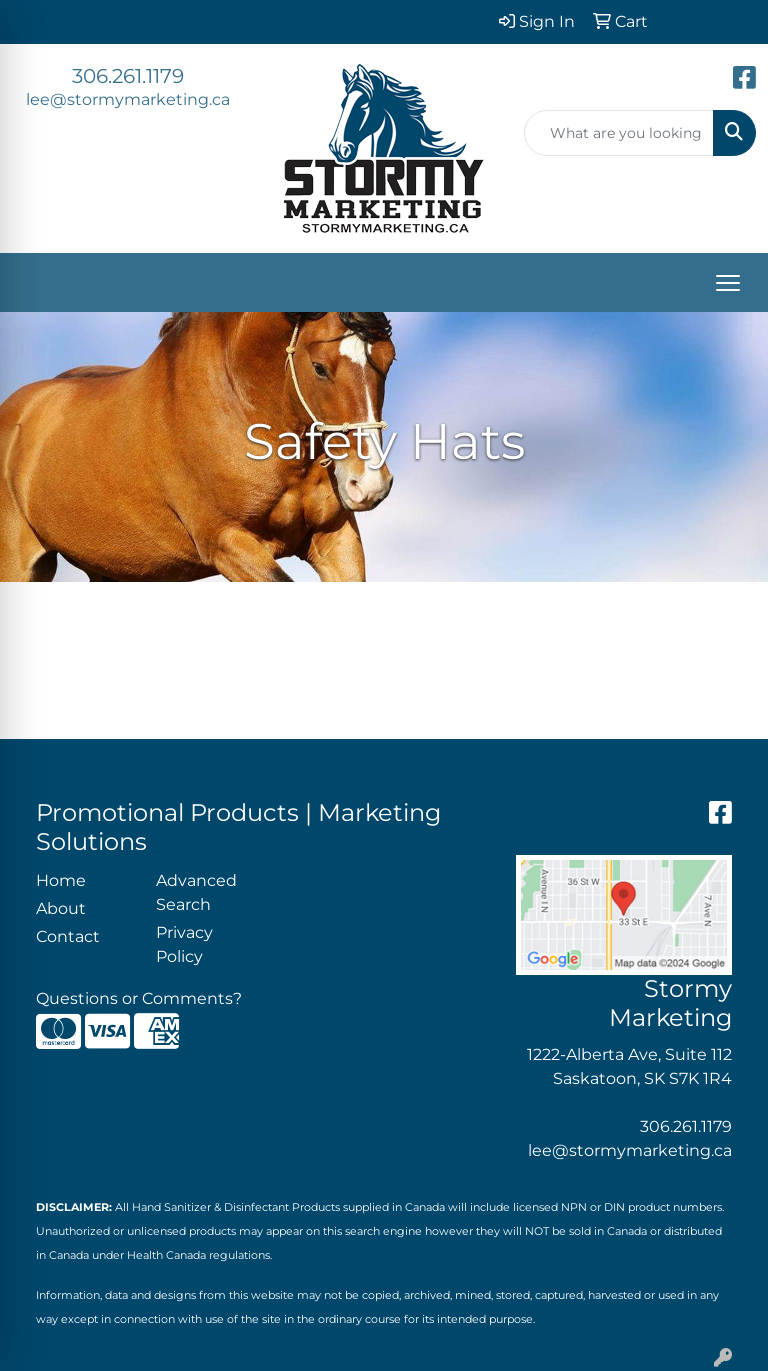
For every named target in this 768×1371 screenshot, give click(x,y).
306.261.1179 (128, 76)
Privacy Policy (184, 944)
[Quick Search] (619, 133)
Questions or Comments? (139, 998)
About (61, 908)
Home (61, 880)
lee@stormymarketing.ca (128, 99)
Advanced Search (196, 892)
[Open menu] (728, 283)
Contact (68, 936)
